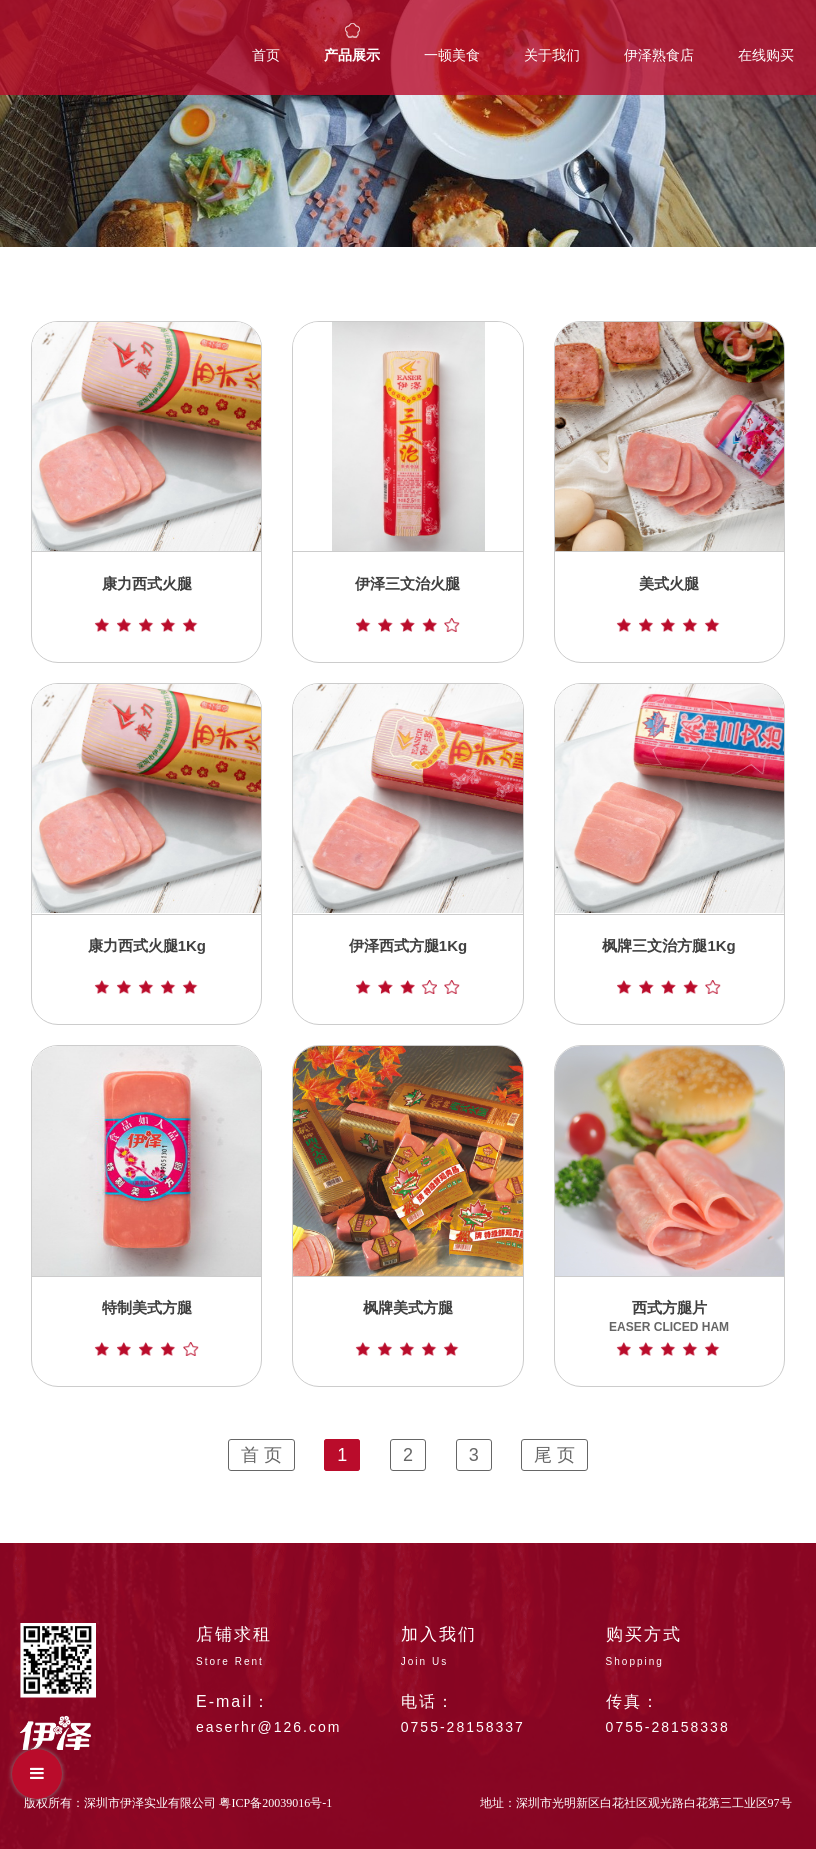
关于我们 (552, 55)
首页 (266, 55)
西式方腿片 (669, 1327)
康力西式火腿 (146, 603)
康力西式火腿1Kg (147, 965)
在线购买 (766, 55)
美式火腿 (668, 603)
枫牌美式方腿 (407, 1327)
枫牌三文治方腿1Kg (668, 965)
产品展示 (352, 55)
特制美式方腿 (146, 1327)
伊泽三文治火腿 (407, 603)
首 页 (261, 1455)
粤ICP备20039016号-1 (275, 1803)
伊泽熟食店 (659, 55)
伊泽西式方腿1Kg (408, 965)
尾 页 (554, 1455)
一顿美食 (452, 55)
